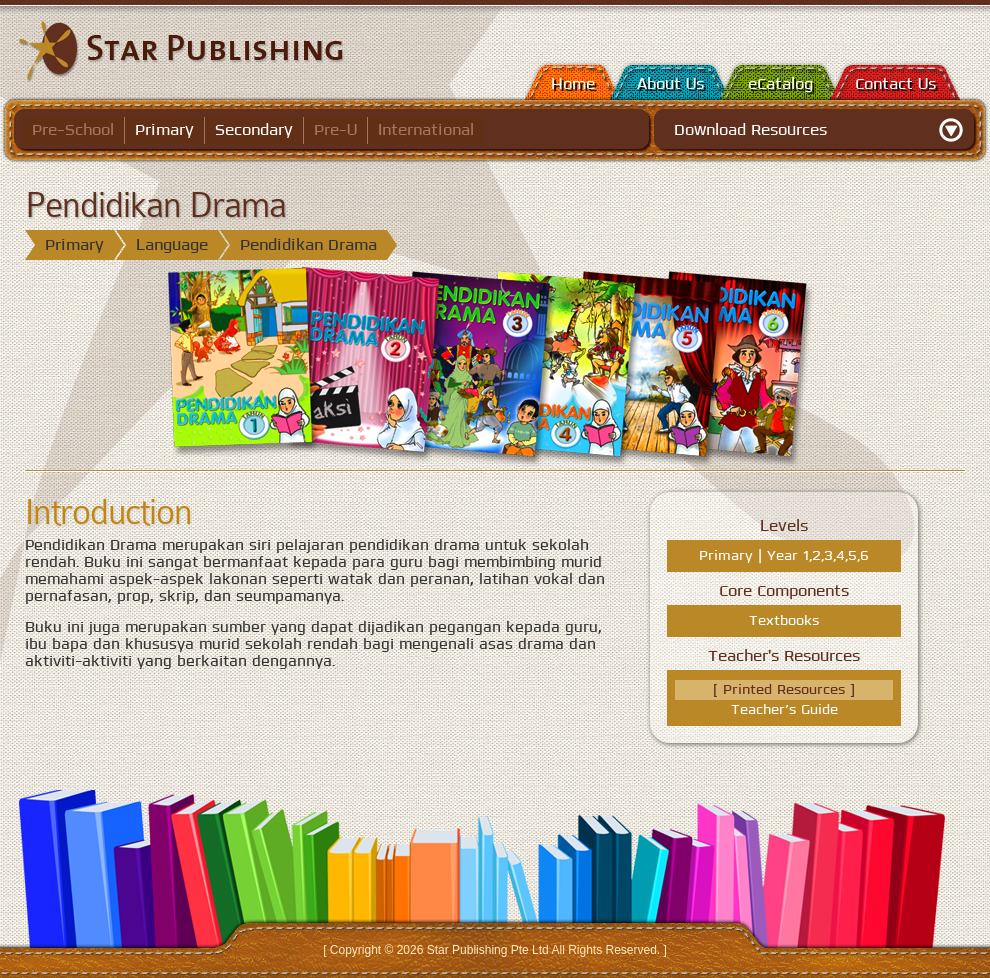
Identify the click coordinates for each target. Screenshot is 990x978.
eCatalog (780, 84)
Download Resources (750, 130)
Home (573, 84)
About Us (670, 84)
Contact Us (895, 84)
